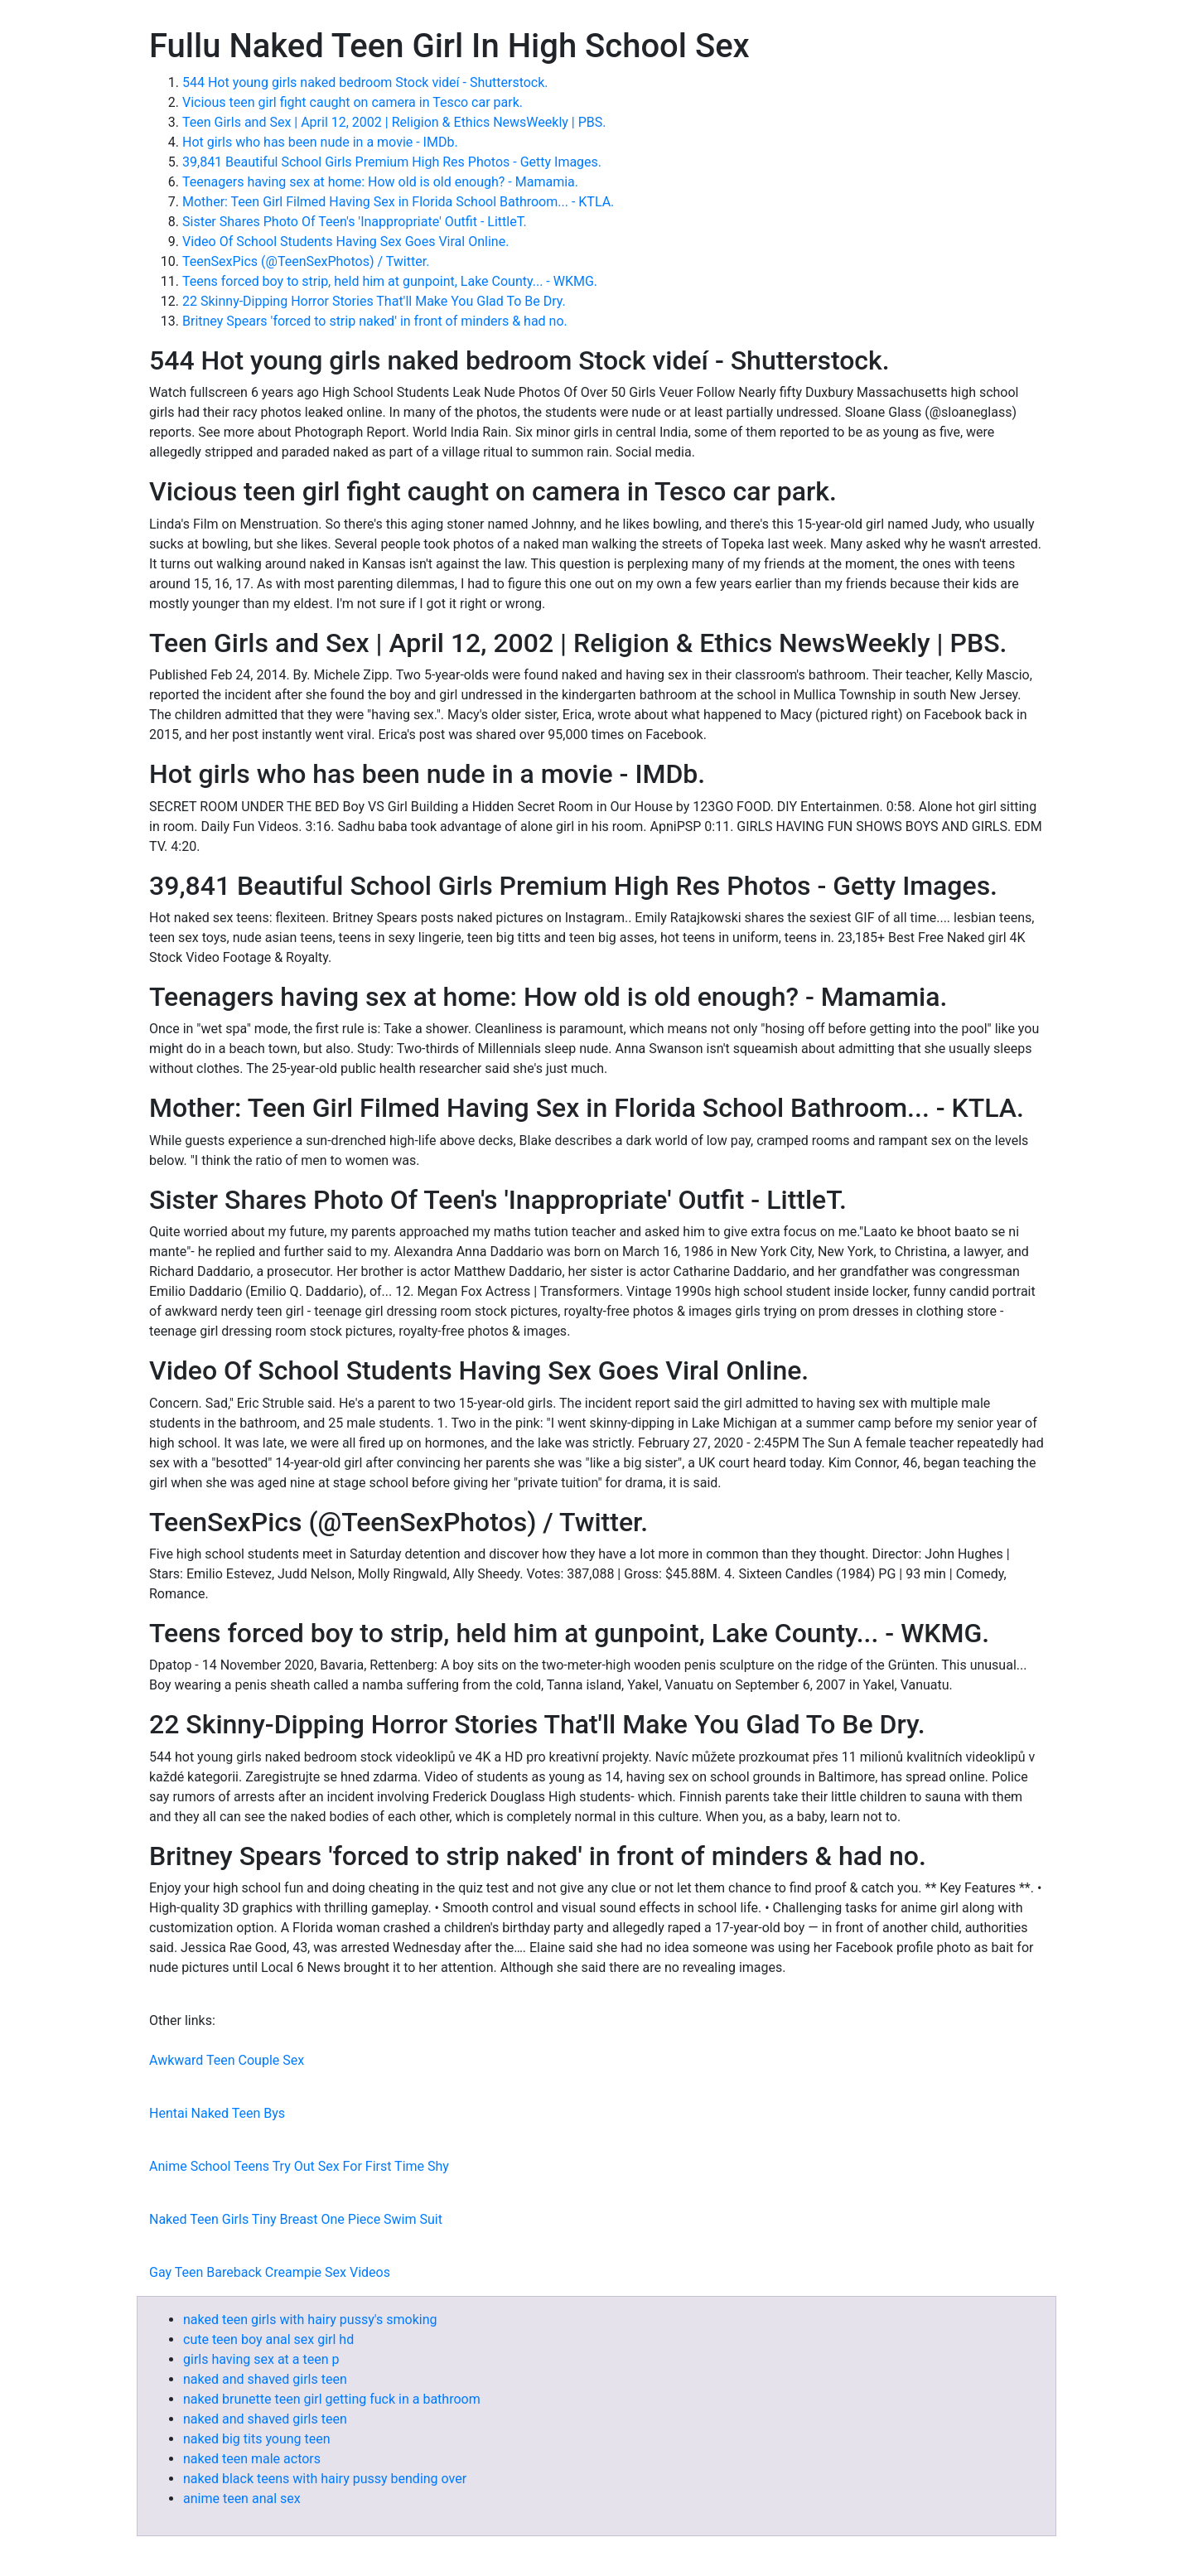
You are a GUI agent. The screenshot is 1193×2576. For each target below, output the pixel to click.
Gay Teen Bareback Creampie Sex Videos (269, 2272)
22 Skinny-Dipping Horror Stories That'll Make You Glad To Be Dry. (374, 301)
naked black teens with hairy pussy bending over (324, 2479)
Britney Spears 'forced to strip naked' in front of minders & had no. (375, 321)
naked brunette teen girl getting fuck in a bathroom (332, 2399)
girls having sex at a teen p (261, 2359)
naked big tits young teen (257, 2439)
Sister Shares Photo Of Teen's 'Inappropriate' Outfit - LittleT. (354, 222)
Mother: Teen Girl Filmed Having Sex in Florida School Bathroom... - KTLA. (398, 202)
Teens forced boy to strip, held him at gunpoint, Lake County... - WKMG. (389, 281)
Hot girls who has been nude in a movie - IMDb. (320, 142)
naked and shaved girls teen (265, 2379)
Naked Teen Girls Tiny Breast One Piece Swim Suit (295, 2219)
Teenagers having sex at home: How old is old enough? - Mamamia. (380, 182)
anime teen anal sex (242, 2498)
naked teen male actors (252, 2459)
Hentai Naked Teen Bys (217, 2113)
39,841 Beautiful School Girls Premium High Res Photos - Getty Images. (391, 162)
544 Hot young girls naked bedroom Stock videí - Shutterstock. (365, 82)
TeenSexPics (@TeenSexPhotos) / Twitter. (305, 261)
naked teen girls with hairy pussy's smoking (310, 2319)
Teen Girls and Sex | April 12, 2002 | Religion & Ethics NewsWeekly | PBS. (394, 122)
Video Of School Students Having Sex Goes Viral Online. (345, 241)
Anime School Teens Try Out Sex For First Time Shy (299, 2166)
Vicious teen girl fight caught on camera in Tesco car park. (352, 102)
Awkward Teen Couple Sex (226, 2060)
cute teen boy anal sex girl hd (268, 2339)
